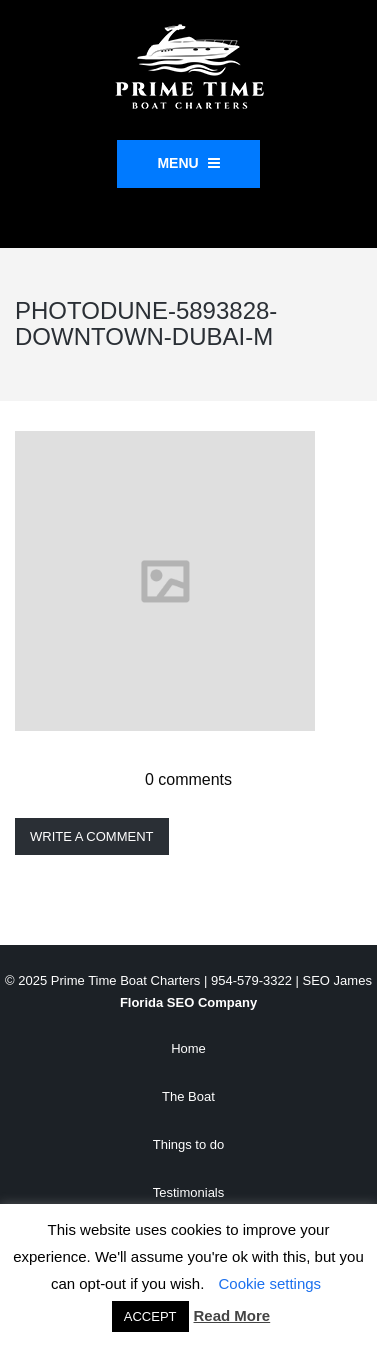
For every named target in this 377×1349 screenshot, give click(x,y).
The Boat (188, 1096)
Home (188, 1048)
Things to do (189, 1144)
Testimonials (189, 1192)
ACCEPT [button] (150, 1316)
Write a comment (92, 836)
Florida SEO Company (188, 1002)
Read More (232, 1315)
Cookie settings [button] (270, 1283)
